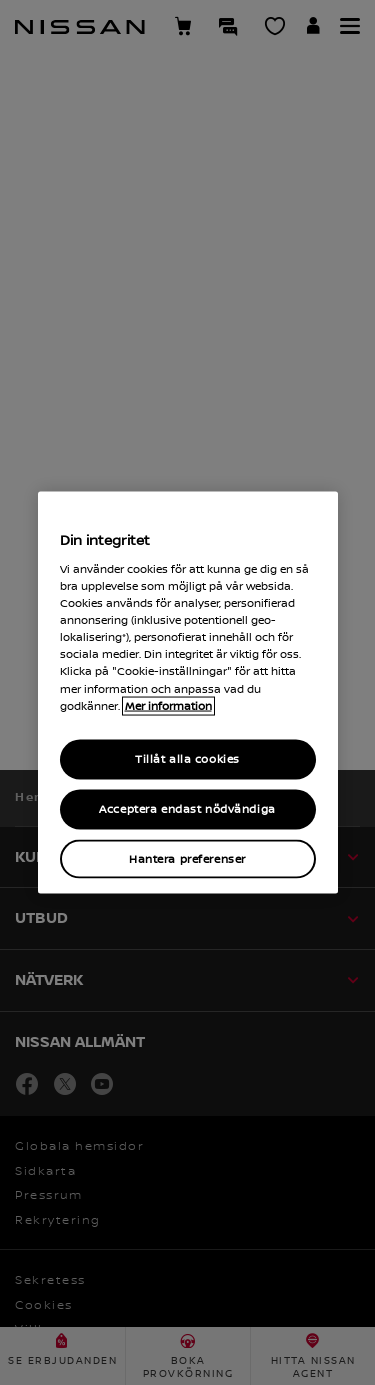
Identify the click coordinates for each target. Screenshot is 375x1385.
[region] (188, 692)
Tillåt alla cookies (187, 758)
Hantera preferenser (187, 858)
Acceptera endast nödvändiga (187, 808)
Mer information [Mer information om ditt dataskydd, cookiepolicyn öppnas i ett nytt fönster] (168, 705)
